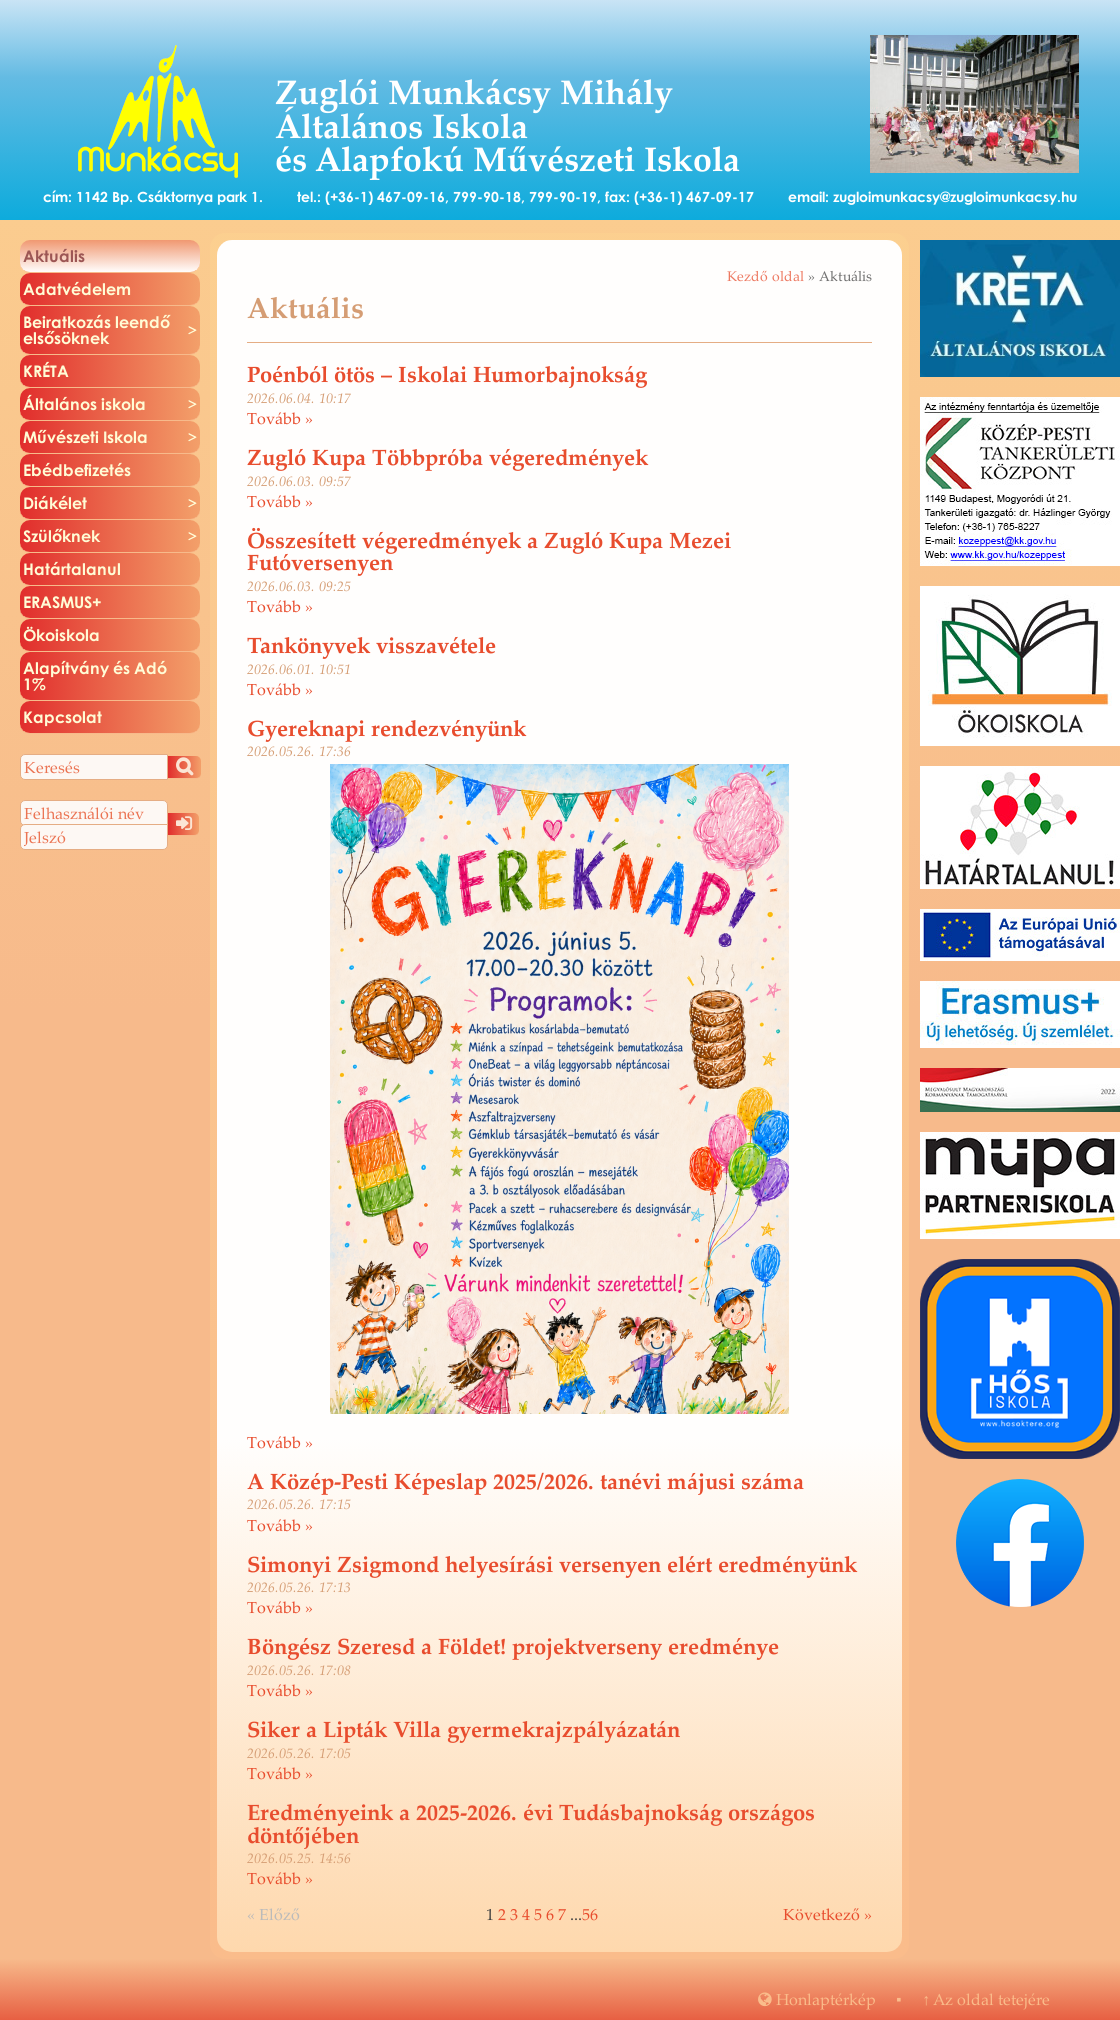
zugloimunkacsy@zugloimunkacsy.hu (955, 196)
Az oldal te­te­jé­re (986, 1999)
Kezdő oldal (765, 276)
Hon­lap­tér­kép (817, 1999)
